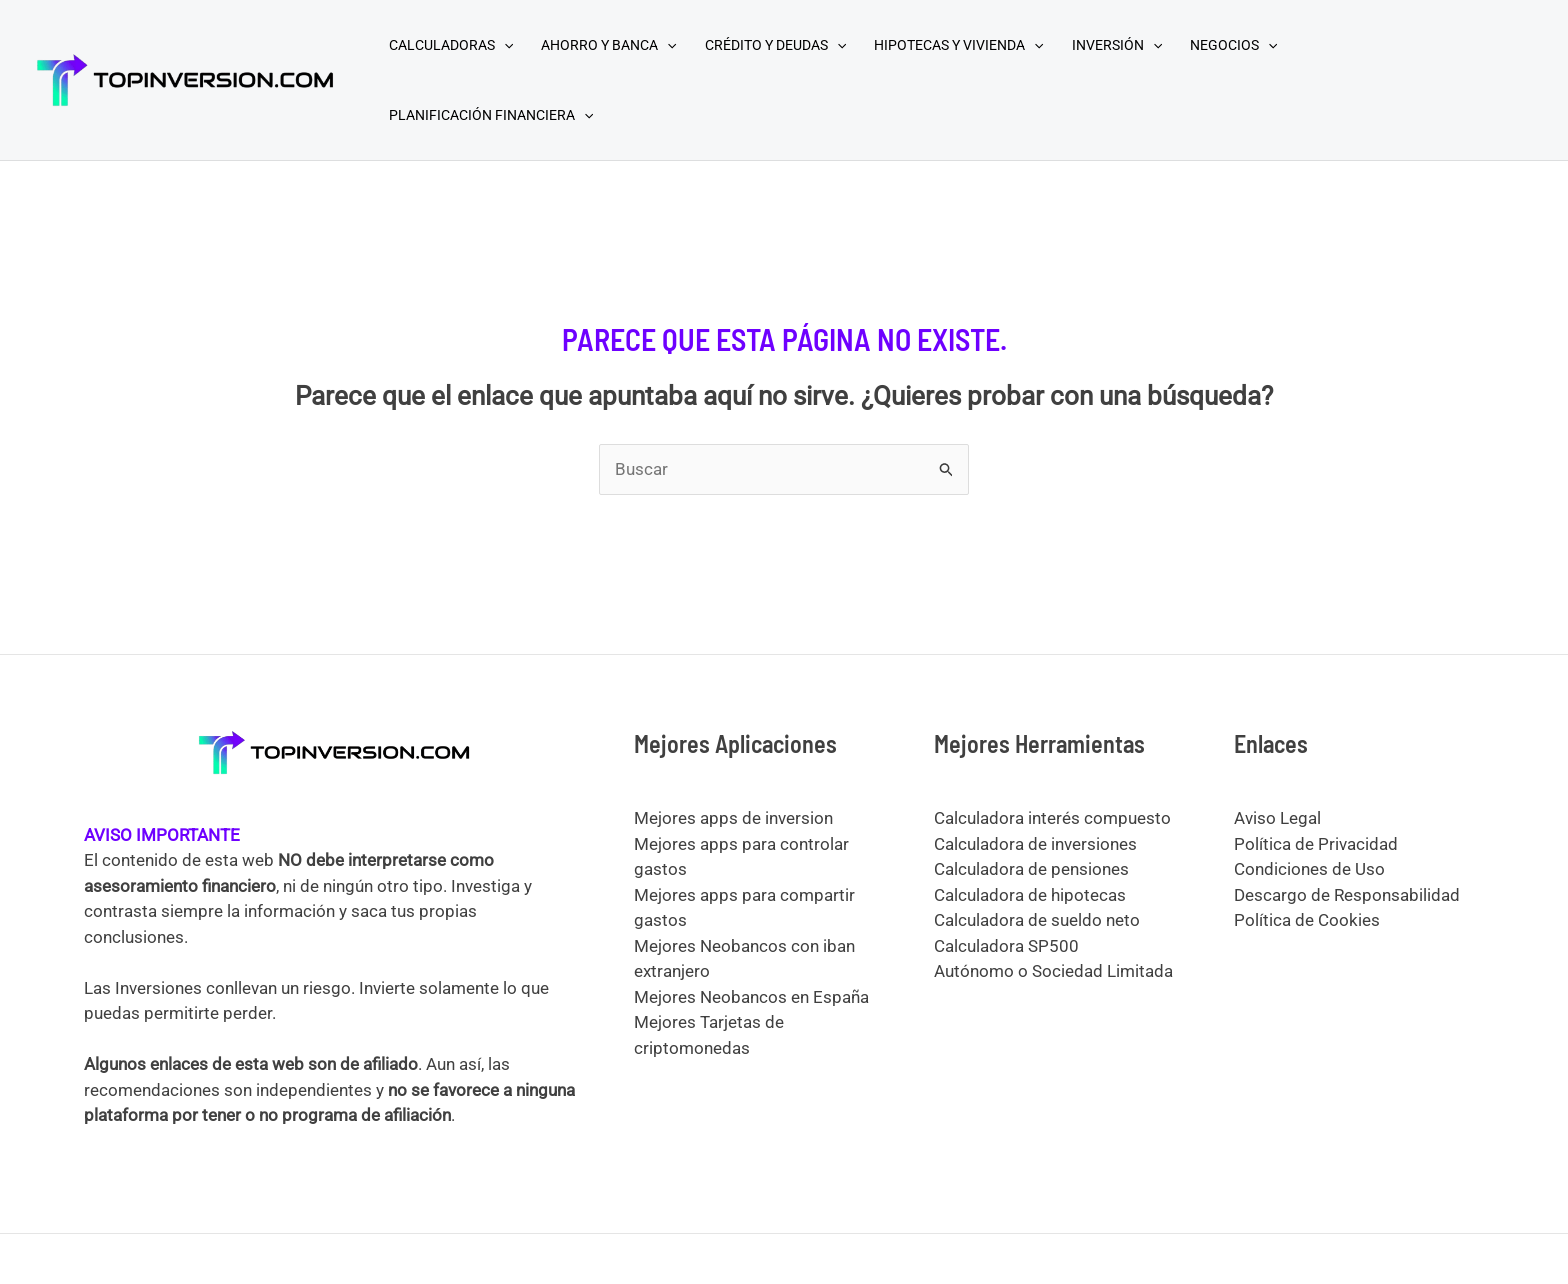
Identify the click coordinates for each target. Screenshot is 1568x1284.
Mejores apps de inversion (733, 818)
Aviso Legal (1277, 818)
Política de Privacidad (1316, 844)
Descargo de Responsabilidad (1347, 895)
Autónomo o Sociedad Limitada (1053, 971)
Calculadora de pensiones (1031, 869)
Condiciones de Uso (1309, 869)
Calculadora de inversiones (1035, 844)
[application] (504, 45)
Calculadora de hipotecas (1030, 895)
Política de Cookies (1307, 920)
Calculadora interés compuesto (1052, 818)
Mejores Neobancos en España (751, 997)
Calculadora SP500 (1006, 946)
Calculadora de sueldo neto (1037, 920)
